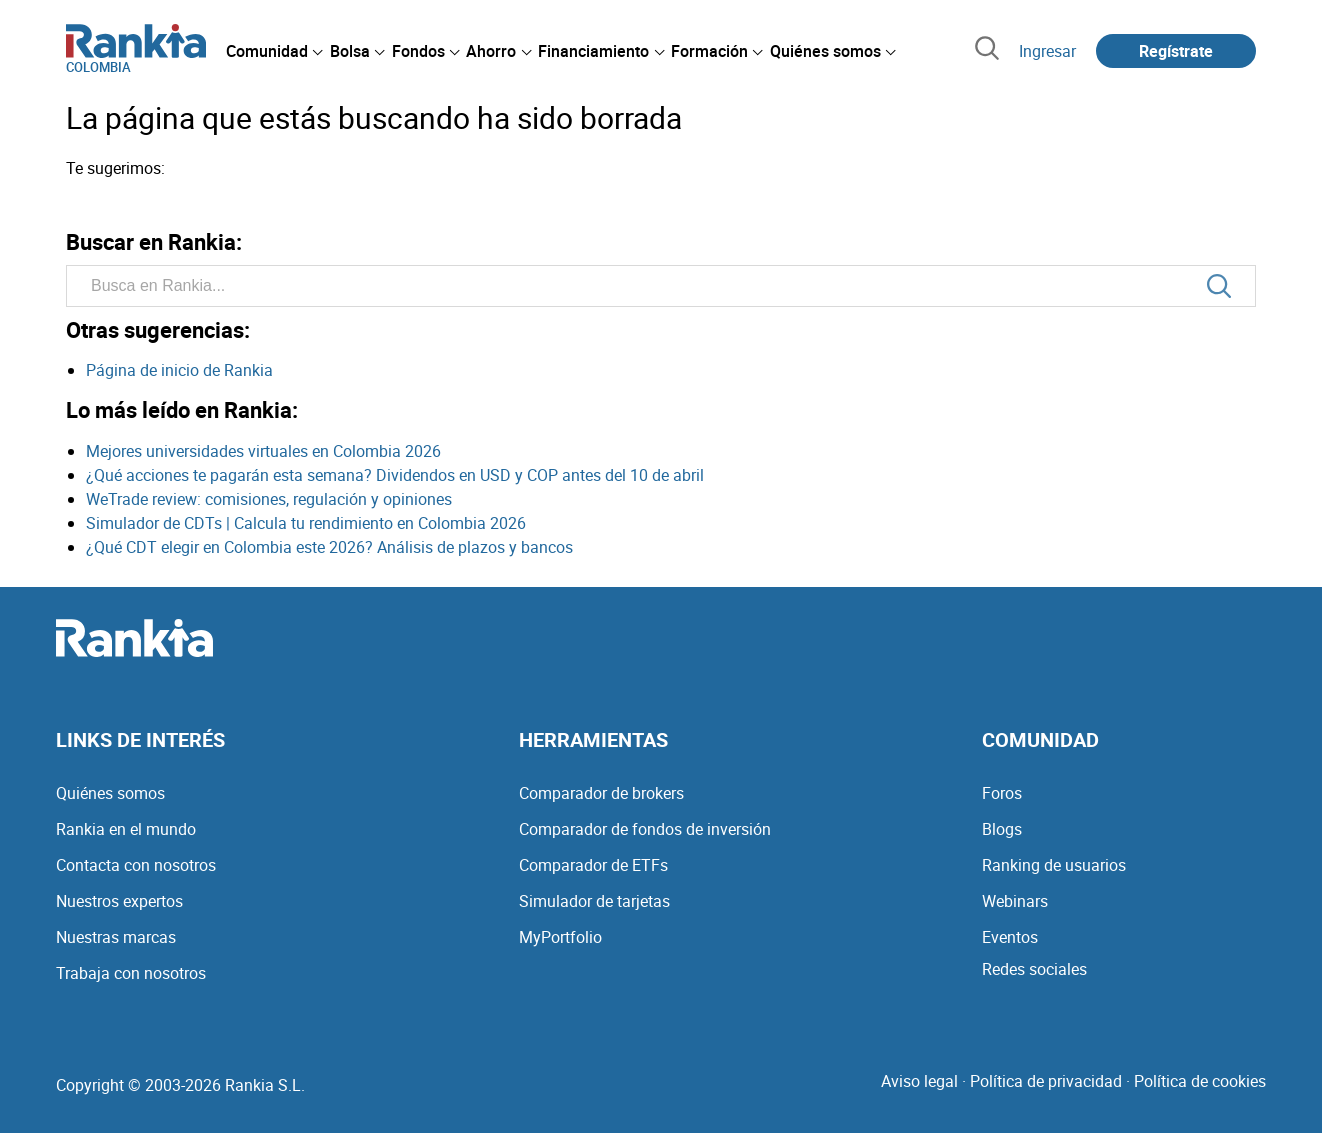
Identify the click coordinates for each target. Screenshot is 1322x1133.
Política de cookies (1200, 1081)
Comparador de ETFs (593, 865)
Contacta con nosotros (136, 865)
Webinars (1015, 901)
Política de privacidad (1046, 1081)
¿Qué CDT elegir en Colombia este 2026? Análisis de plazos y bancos (329, 547)
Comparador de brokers (601, 793)
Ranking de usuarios (1054, 865)
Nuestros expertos (119, 901)
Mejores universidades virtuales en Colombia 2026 (263, 451)
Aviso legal (919, 1081)
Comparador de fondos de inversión (645, 829)
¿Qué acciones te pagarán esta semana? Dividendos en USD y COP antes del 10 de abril (395, 475)
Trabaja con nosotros (131, 973)
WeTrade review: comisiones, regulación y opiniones (269, 499)
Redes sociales (1034, 969)
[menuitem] (274, 51)
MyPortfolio (560, 937)
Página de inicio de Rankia (179, 370)
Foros (1002, 793)
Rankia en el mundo (126, 829)
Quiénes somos (110, 793)
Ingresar (1047, 51)
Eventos (1010, 937)
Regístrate (1176, 51)
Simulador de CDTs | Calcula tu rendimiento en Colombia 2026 (306, 523)
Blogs (1002, 829)
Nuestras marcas (116, 937)
